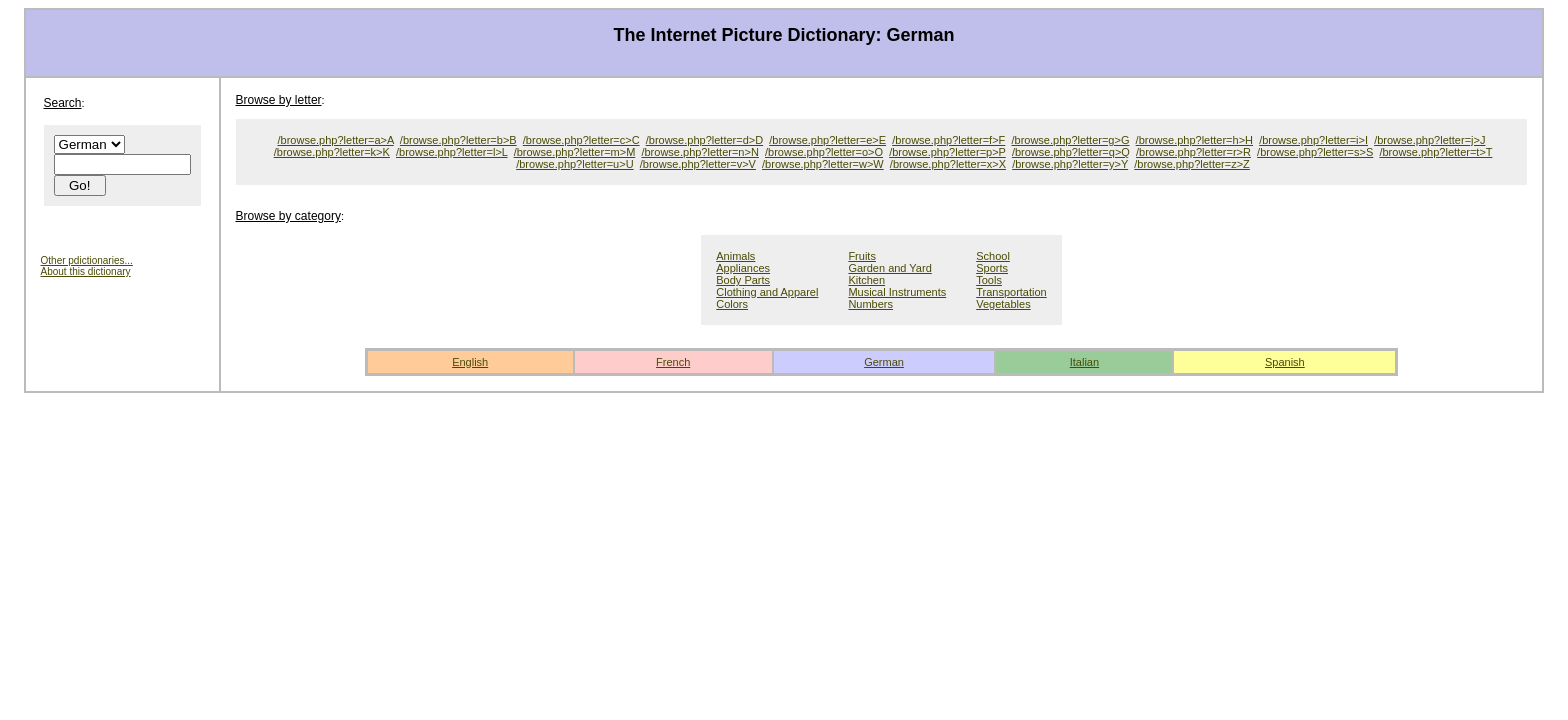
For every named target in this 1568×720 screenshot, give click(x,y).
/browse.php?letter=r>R (1193, 152)
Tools (989, 280)
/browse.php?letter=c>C (581, 140)
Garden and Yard (889, 268)
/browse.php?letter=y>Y (1070, 164)
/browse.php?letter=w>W (823, 164)
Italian (1084, 362)
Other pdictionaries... (87, 260)
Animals (735, 256)
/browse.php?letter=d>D (704, 140)
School (993, 256)
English (470, 362)
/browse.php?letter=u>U (574, 164)
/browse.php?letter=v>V (698, 164)
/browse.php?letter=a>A (336, 140)
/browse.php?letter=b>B (458, 140)
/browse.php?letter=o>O (824, 152)
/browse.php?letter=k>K (332, 152)
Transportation (1011, 292)
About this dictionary (86, 271)
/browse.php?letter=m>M (575, 152)
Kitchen (866, 280)
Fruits (862, 256)
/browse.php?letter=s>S (1315, 152)
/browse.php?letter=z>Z (1192, 164)
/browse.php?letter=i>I (1313, 140)
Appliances (743, 268)
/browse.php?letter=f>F (948, 140)
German (884, 362)
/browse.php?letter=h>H (1194, 140)
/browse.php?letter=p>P (947, 152)
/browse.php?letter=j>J (1429, 140)
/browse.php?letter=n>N (699, 152)
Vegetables (1003, 304)
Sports (992, 268)
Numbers (870, 304)
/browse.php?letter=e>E (827, 140)
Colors (732, 304)
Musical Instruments (897, 292)
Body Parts (743, 280)
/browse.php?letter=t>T (1435, 152)
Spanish (1285, 362)
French (673, 362)
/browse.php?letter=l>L (452, 152)
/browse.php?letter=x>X (948, 164)
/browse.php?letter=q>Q (1071, 152)
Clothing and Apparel (767, 292)
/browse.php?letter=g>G (1070, 140)
